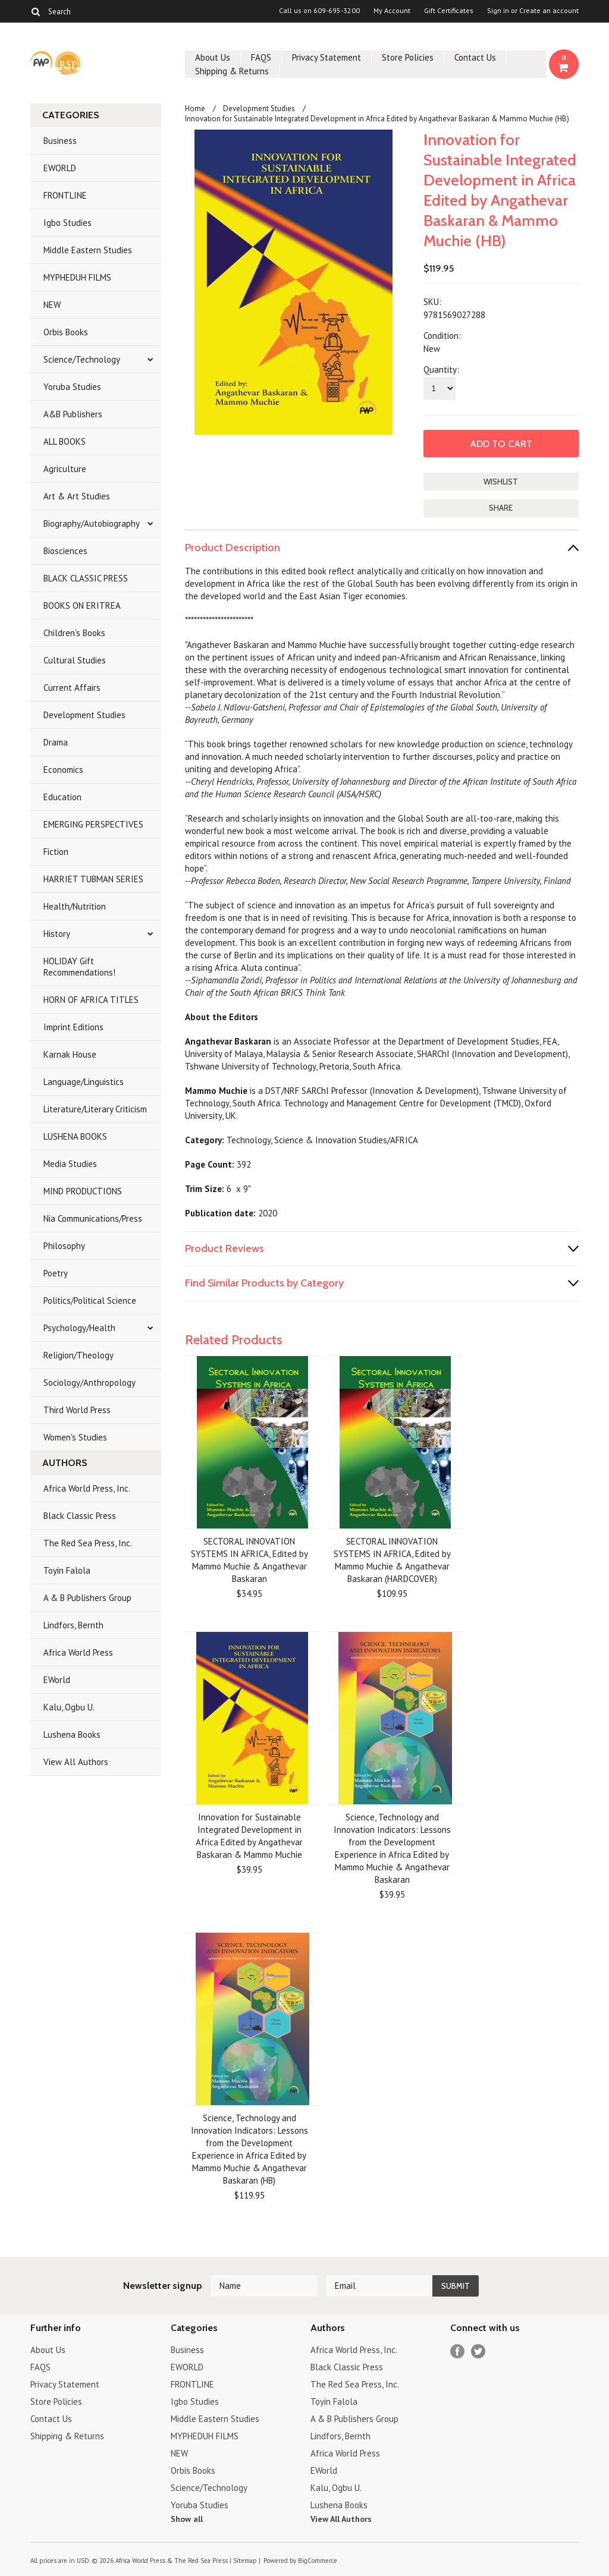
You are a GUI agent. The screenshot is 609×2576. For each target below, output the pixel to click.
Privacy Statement (326, 57)
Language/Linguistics (83, 1081)
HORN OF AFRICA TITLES (91, 999)
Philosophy (64, 1245)
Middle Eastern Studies (87, 250)
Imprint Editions (73, 1027)
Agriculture (64, 468)
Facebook (457, 2351)
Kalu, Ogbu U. (69, 1707)
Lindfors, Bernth (73, 1625)
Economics (63, 769)
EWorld (56, 1679)
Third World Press (77, 1410)
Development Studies (84, 715)
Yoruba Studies (72, 386)
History (56, 933)
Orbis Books (65, 332)
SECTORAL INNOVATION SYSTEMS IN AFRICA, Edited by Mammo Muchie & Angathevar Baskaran (249, 1560)
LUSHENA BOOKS (75, 1136)
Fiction (55, 851)
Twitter (478, 2351)
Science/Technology (81, 359)
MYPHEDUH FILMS (77, 277)
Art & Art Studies (76, 496)
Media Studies (70, 1163)
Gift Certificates (448, 11)
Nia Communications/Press (92, 1218)
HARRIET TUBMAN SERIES (93, 879)
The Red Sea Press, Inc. (87, 1543)
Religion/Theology (78, 1355)
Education (62, 797)
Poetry (55, 1273)
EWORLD (59, 168)
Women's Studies (75, 1437)
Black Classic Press (79, 1515)
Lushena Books (72, 1734)
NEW (52, 304)
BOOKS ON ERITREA (82, 605)
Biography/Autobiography (91, 523)
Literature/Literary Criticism (95, 1109)
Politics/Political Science (89, 1300)
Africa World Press (78, 1652)
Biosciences (65, 550)
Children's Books (74, 633)
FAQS (261, 57)
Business (60, 140)
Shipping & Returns (232, 71)
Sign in (498, 11)
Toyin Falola (66, 1570)
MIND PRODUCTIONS (82, 1191)
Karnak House (69, 1054)
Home (195, 108)
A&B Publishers (72, 414)
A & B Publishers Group (87, 1597)
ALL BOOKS (64, 441)
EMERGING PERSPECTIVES (93, 824)
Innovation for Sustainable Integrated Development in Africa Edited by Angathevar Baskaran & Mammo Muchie (249, 1835)
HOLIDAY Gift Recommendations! (79, 966)
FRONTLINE (65, 195)
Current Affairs (72, 687)
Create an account (549, 11)
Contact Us (475, 57)
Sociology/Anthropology (89, 1382)
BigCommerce (317, 2560)
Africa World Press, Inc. (86, 1488)
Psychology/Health (79, 1327)
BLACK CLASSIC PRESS (85, 578)
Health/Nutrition (74, 906)
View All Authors (75, 1761)
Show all (187, 2519)
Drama (55, 742)
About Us (212, 57)
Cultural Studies (74, 660)
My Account (391, 11)
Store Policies (408, 57)
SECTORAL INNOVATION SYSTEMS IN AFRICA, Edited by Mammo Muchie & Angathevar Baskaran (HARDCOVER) (392, 1560)
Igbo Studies (67, 222)
